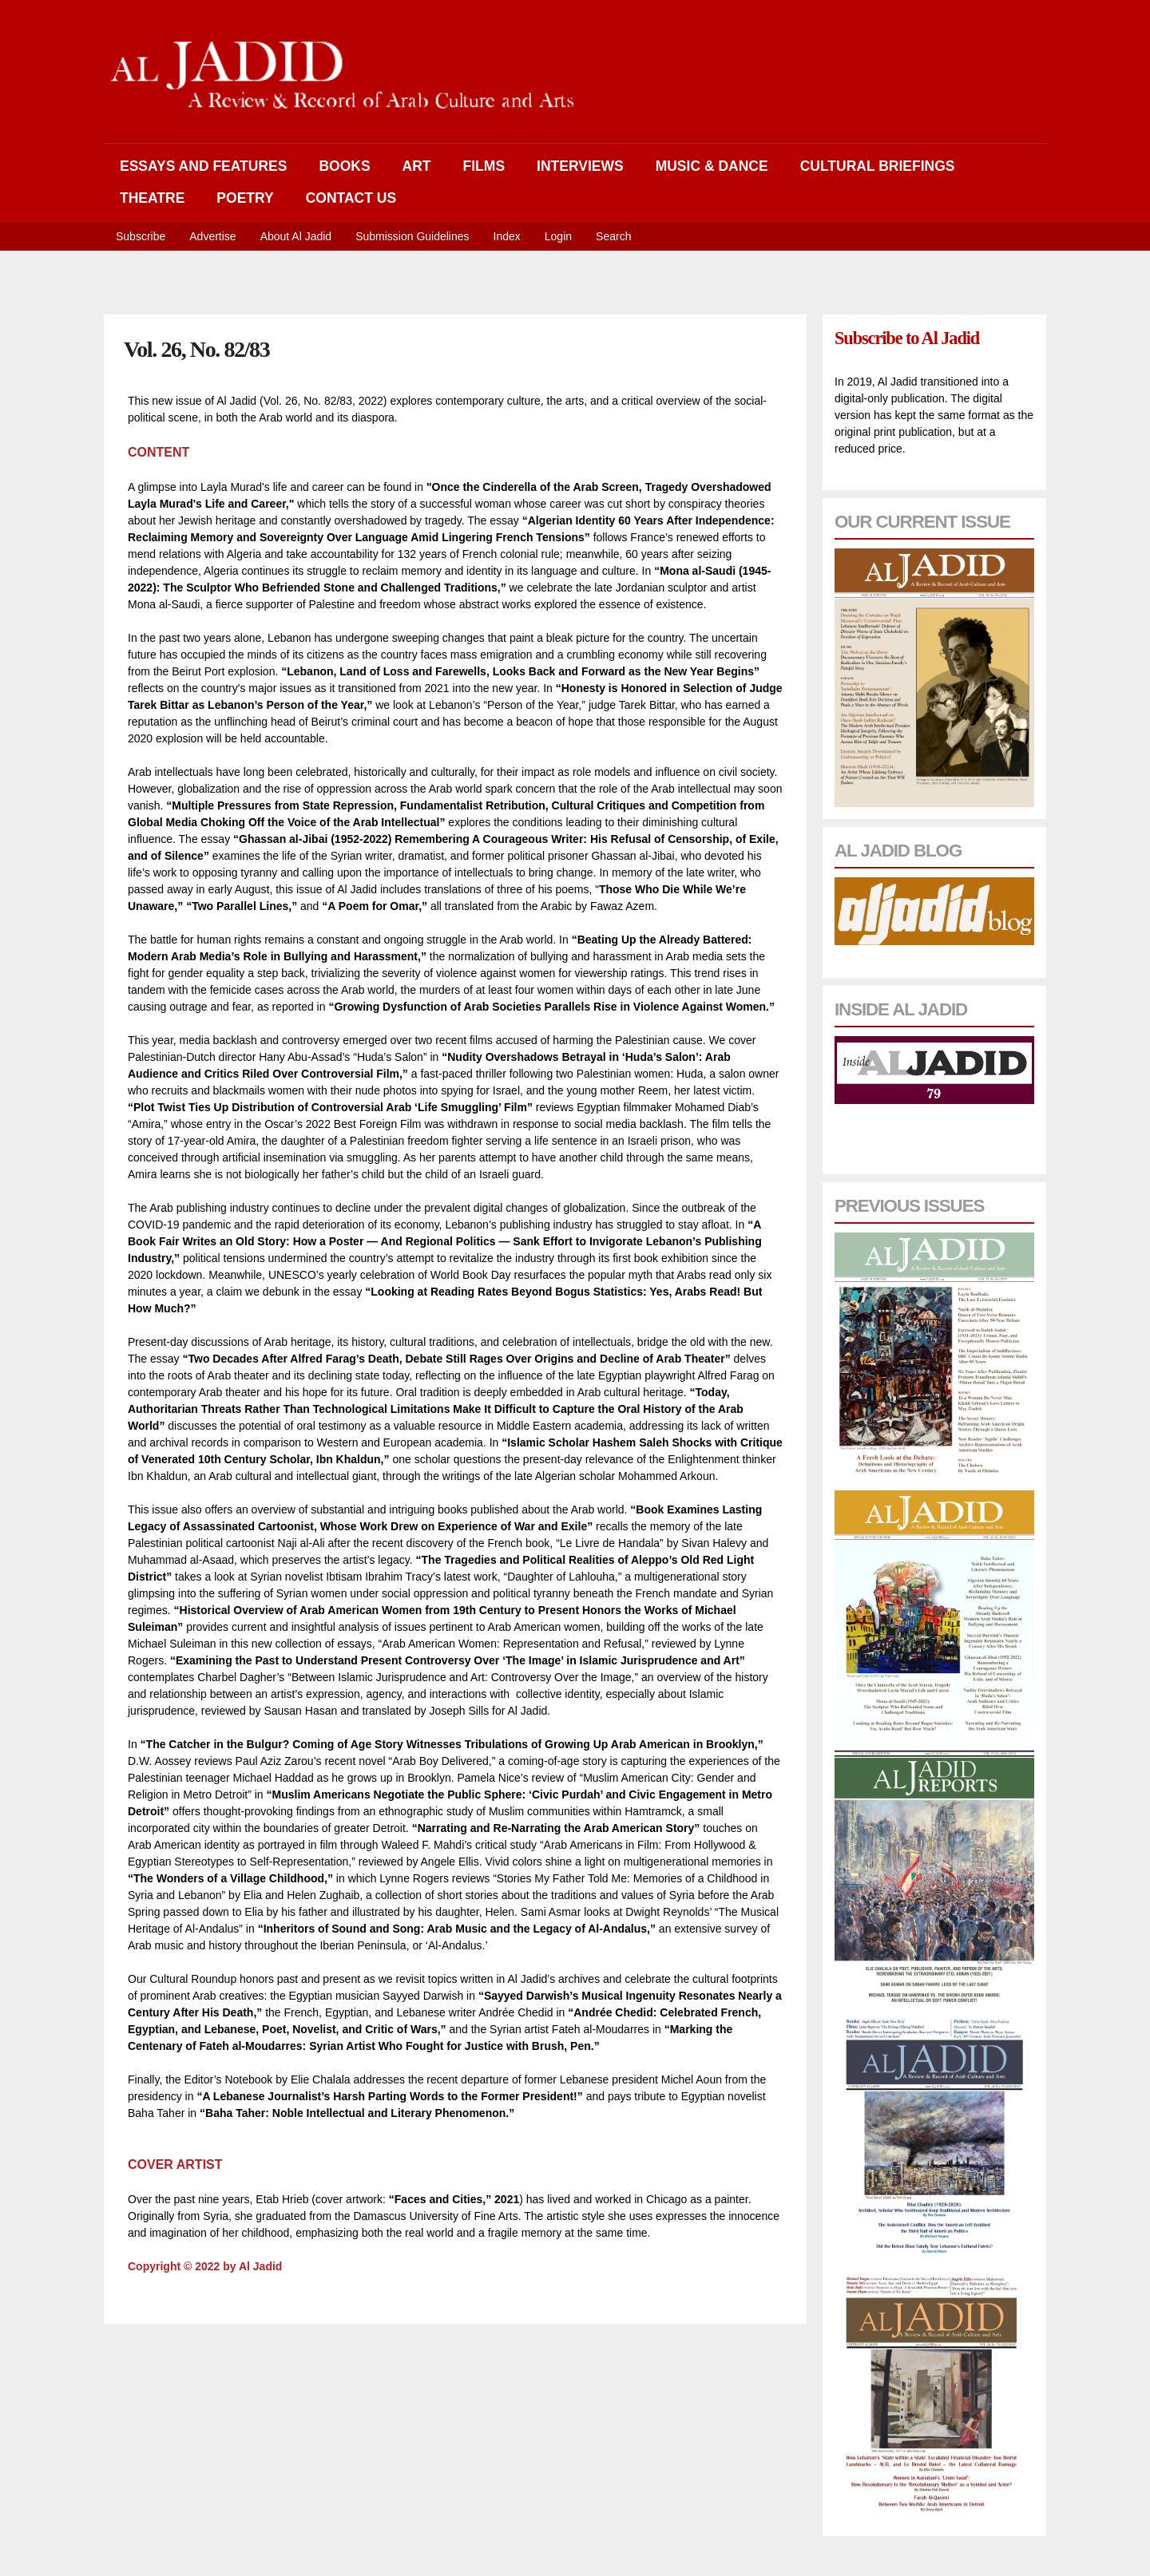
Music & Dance (712, 166)
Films (484, 166)
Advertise (212, 236)
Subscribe (140, 236)
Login (558, 236)
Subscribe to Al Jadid (907, 338)
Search (613, 236)
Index (507, 236)
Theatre (152, 198)
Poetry (244, 198)
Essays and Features (203, 166)
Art (416, 166)
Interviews (580, 166)
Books (344, 166)
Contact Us (351, 198)
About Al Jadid (296, 236)
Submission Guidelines (412, 236)
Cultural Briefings (877, 166)
